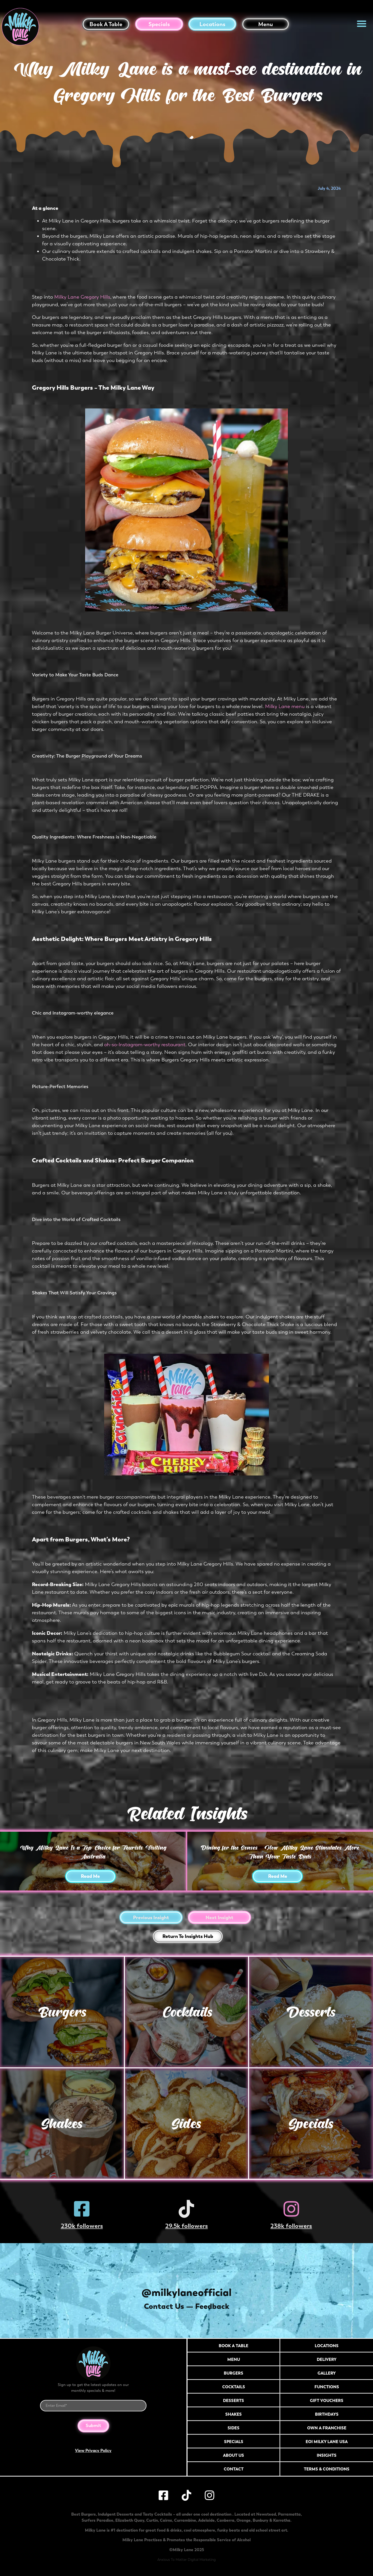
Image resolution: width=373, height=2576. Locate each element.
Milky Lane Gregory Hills (82, 297)
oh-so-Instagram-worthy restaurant (144, 1044)
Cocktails (186, 2011)
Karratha (281, 2520)
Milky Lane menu (285, 706)
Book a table (105, 24)
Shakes (62, 2123)
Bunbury (260, 2520)
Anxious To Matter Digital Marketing (186, 2559)
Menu (265, 24)
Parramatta (289, 2514)
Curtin (152, 2520)
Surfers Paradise (97, 2520)
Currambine (185, 2520)
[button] (361, 23)
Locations (212, 24)
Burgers (62, 2011)
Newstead (266, 2514)
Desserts (311, 2011)
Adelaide (206, 2520)
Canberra (225, 2520)
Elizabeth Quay (129, 2520)
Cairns (166, 2520)
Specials (159, 24)
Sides (186, 2123)
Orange (243, 2520)
